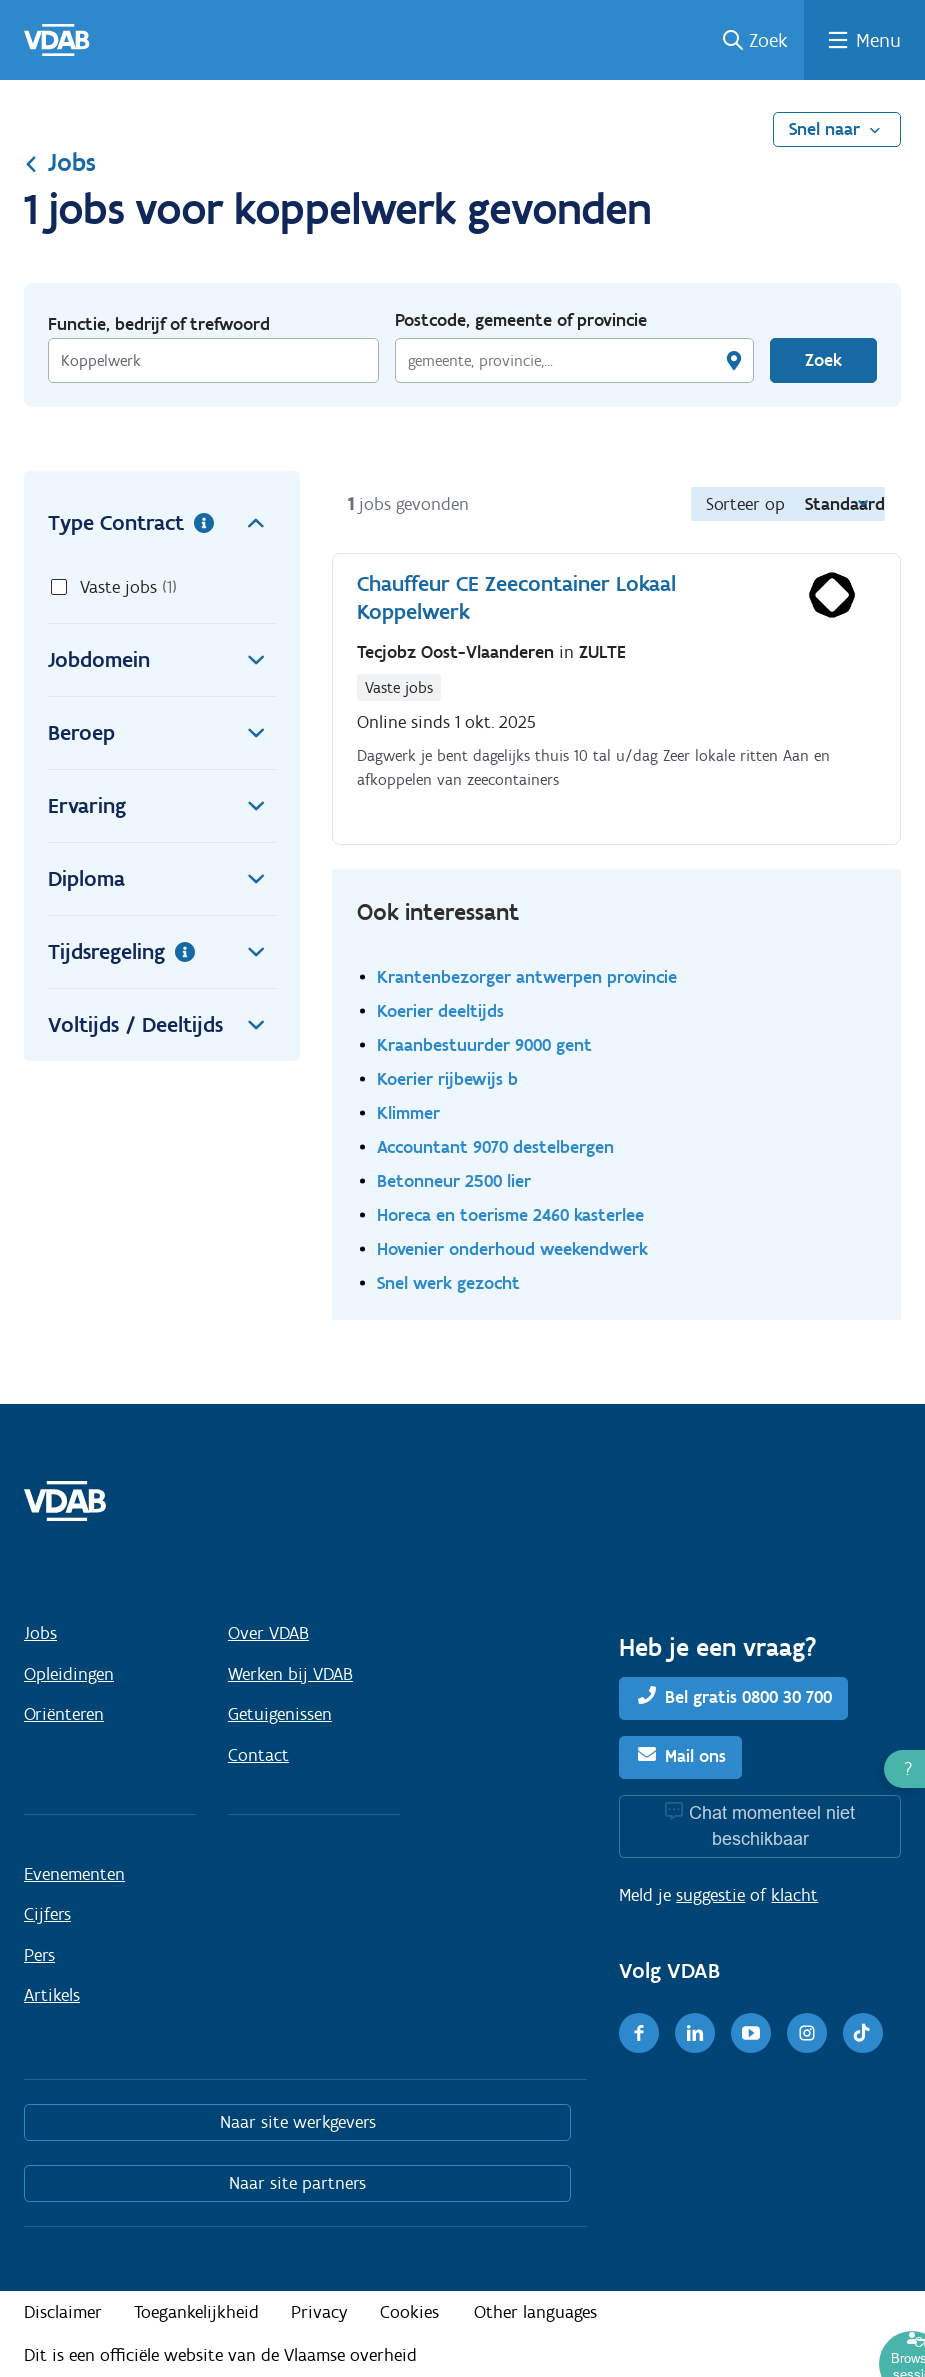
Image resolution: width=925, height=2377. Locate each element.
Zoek (768, 40)
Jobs (60, 162)
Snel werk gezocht (448, 1282)
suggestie (710, 1895)
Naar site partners (297, 2183)
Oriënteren (64, 1714)
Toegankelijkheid (196, 2312)
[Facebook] (639, 2033)
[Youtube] (751, 2033)
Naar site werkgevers (298, 2122)
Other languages (535, 2312)
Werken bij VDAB (290, 1674)
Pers (39, 1955)
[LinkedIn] (695, 2033)
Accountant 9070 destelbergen (495, 1146)
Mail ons (695, 1756)
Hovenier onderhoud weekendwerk (512, 1248)
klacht (794, 1895)
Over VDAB (268, 1633)
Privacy (319, 2312)
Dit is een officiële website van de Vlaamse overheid (220, 2355)
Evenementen (74, 1874)
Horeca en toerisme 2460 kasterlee (510, 1214)
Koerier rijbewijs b (447, 1078)
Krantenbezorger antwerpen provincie (527, 976)
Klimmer (408, 1112)
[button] (904, 1769)
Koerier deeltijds (440, 1010)
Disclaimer (63, 2312)
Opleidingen (69, 1674)
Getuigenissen (280, 1714)
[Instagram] (807, 2033)
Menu (878, 40)
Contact (258, 1755)
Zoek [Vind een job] (823, 360)
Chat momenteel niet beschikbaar (772, 1825)
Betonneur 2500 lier (454, 1180)
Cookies (409, 2312)
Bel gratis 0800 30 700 (748, 1697)
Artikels (52, 1995)
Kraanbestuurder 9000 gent (484, 1044)
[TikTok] (863, 2033)
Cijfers (47, 1914)
